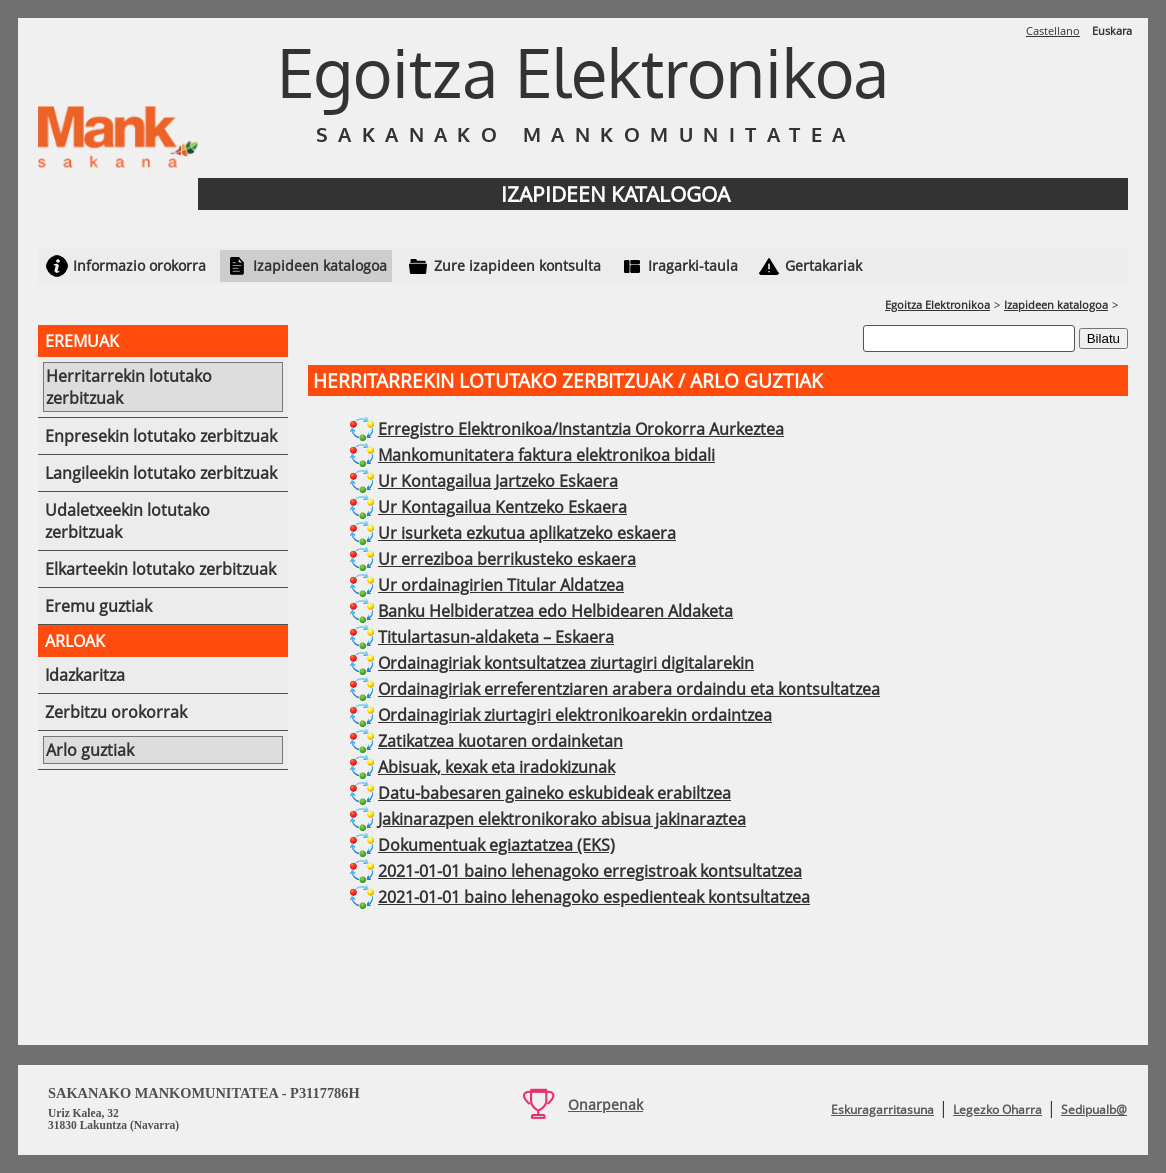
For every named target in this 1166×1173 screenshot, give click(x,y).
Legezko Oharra (997, 1109)
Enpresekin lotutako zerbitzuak (161, 436)
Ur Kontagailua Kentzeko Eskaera (502, 507)
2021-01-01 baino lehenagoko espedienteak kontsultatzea (594, 897)
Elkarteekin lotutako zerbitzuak (160, 569)
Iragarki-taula (693, 265)
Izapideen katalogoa (320, 265)
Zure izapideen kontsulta (517, 265)
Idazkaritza (85, 675)
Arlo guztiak (90, 750)
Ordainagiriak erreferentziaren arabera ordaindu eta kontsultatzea (629, 689)
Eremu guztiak (98, 606)
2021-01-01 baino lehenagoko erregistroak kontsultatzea (590, 871)
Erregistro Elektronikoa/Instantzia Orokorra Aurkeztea (581, 429)
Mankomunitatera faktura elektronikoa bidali (546, 455)
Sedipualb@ (1094, 1109)
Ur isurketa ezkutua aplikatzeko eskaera (527, 533)
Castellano (1053, 30)
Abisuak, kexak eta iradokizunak (496, 767)
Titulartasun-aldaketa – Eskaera (496, 637)
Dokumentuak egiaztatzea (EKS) (496, 845)
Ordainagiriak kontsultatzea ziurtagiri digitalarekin (566, 663)
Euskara (1112, 30)
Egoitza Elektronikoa (937, 304)
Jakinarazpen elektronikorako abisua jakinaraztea (562, 819)
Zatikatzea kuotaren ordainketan (500, 741)
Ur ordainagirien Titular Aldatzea (501, 585)
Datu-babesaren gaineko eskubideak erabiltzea (554, 793)
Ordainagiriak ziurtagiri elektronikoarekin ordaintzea (575, 715)
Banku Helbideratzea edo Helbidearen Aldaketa (555, 611)
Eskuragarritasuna (882, 1109)
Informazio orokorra (139, 265)
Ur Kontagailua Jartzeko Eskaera (498, 481)
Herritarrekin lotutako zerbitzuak (129, 387)
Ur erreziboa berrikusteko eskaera (507, 559)
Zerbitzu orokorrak (116, 712)
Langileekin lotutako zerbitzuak (161, 473)
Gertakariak (823, 265)
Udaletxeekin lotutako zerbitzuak (127, 521)
